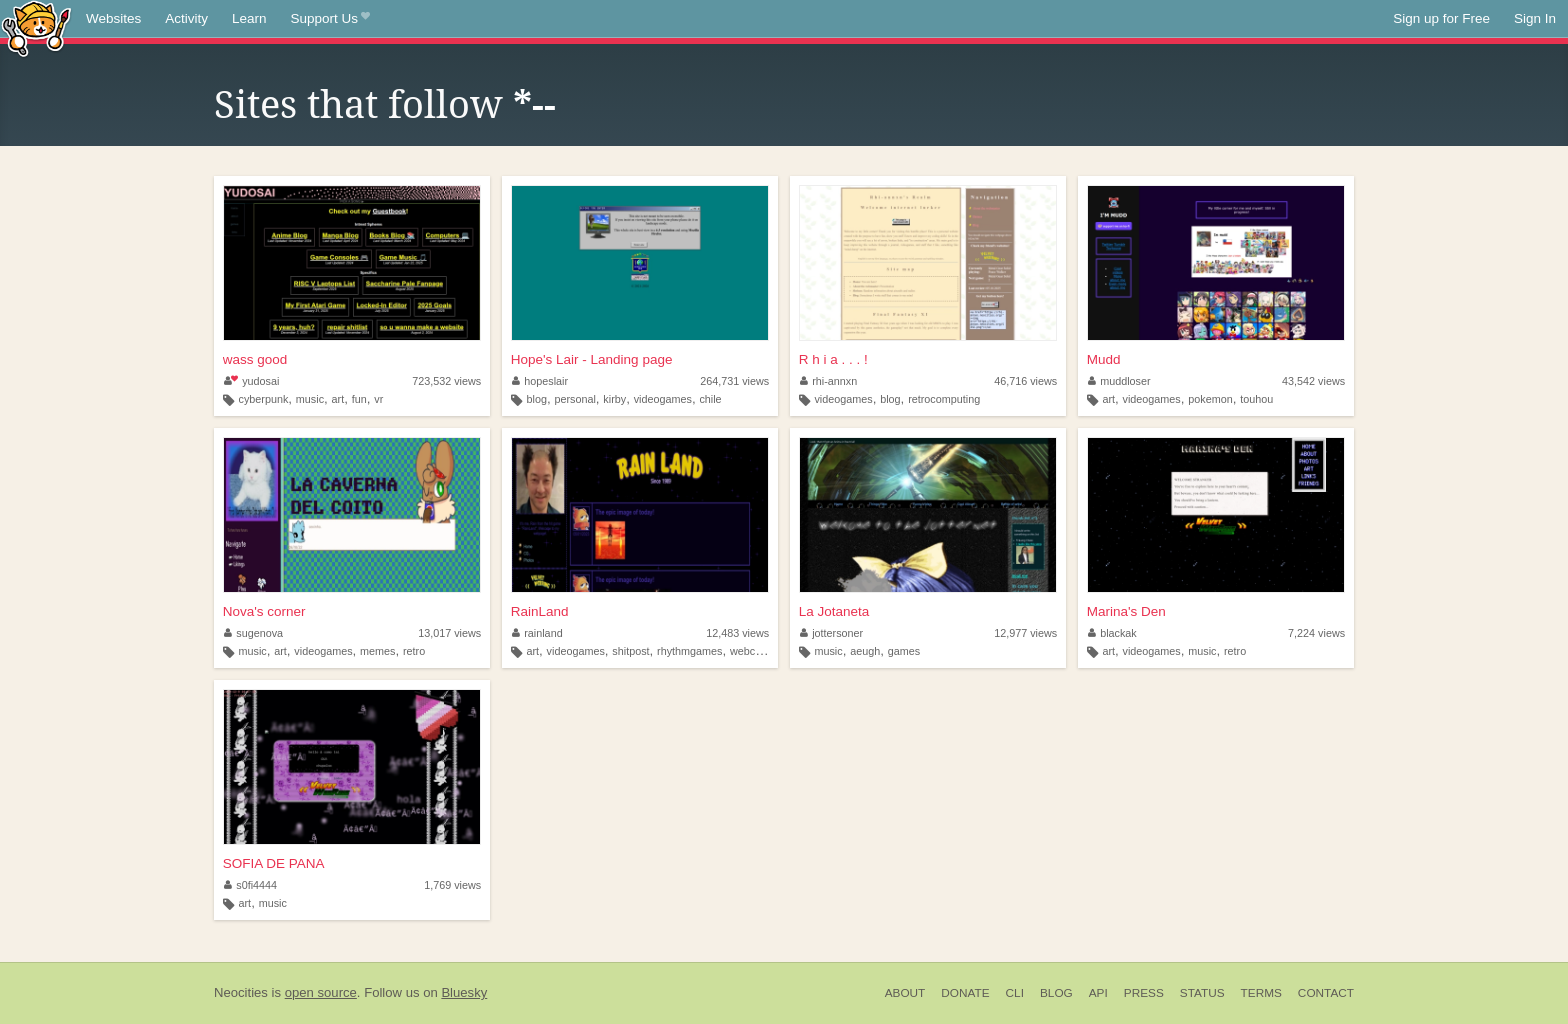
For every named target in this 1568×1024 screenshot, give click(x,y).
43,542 (1313, 381)
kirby (614, 399)
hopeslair (540, 381)
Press (1144, 993)
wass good (255, 359)
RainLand (540, 611)
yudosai (252, 381)
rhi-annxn (829, 381)
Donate (965, 993)
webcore (750, 651)
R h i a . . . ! (833, 359)
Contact (1326, 993)
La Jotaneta (834, 611)
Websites (113, 18)
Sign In (1535, 18)
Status (1202, 993)
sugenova (253, 633)
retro (414, 651)
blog (536, 399)
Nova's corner (264, 611)
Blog (1056, 993)
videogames (663, 399)
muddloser (1119, 381)
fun (359, 399)
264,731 (734, 381)
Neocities (241, 992)
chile (710, 399)
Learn (249, 18)
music (310, 399)
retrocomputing (944, 399)
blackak (1112, 633)
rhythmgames (689, 651)
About (905, 993)
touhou (1256, 399)
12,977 (1025, 633)
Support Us (330, 19)
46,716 (1025, 381)
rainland (537, 633)
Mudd (1104, 359)
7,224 (1316, 633)
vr (378, 399)
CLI (1015, 993)
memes (377, 651)
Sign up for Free (1441, 18)
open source (321, 992)
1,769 (452, 885)
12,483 (737, 633)
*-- (534, 105)
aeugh (865, 651)
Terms (1261, 993)
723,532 (446, 381)
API (1098, 993)
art (338, 399)
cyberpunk (264, 399)
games (904, 651)
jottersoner (832, 633)
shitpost (630, 651)
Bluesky (464, 992)
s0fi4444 (250, 885)
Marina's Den (1126, 611)
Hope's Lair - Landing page (592, 359)
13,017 (449, 633)
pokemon (1210, 399)
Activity (186, 18)
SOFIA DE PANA (274, 863)
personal (574, 399)
